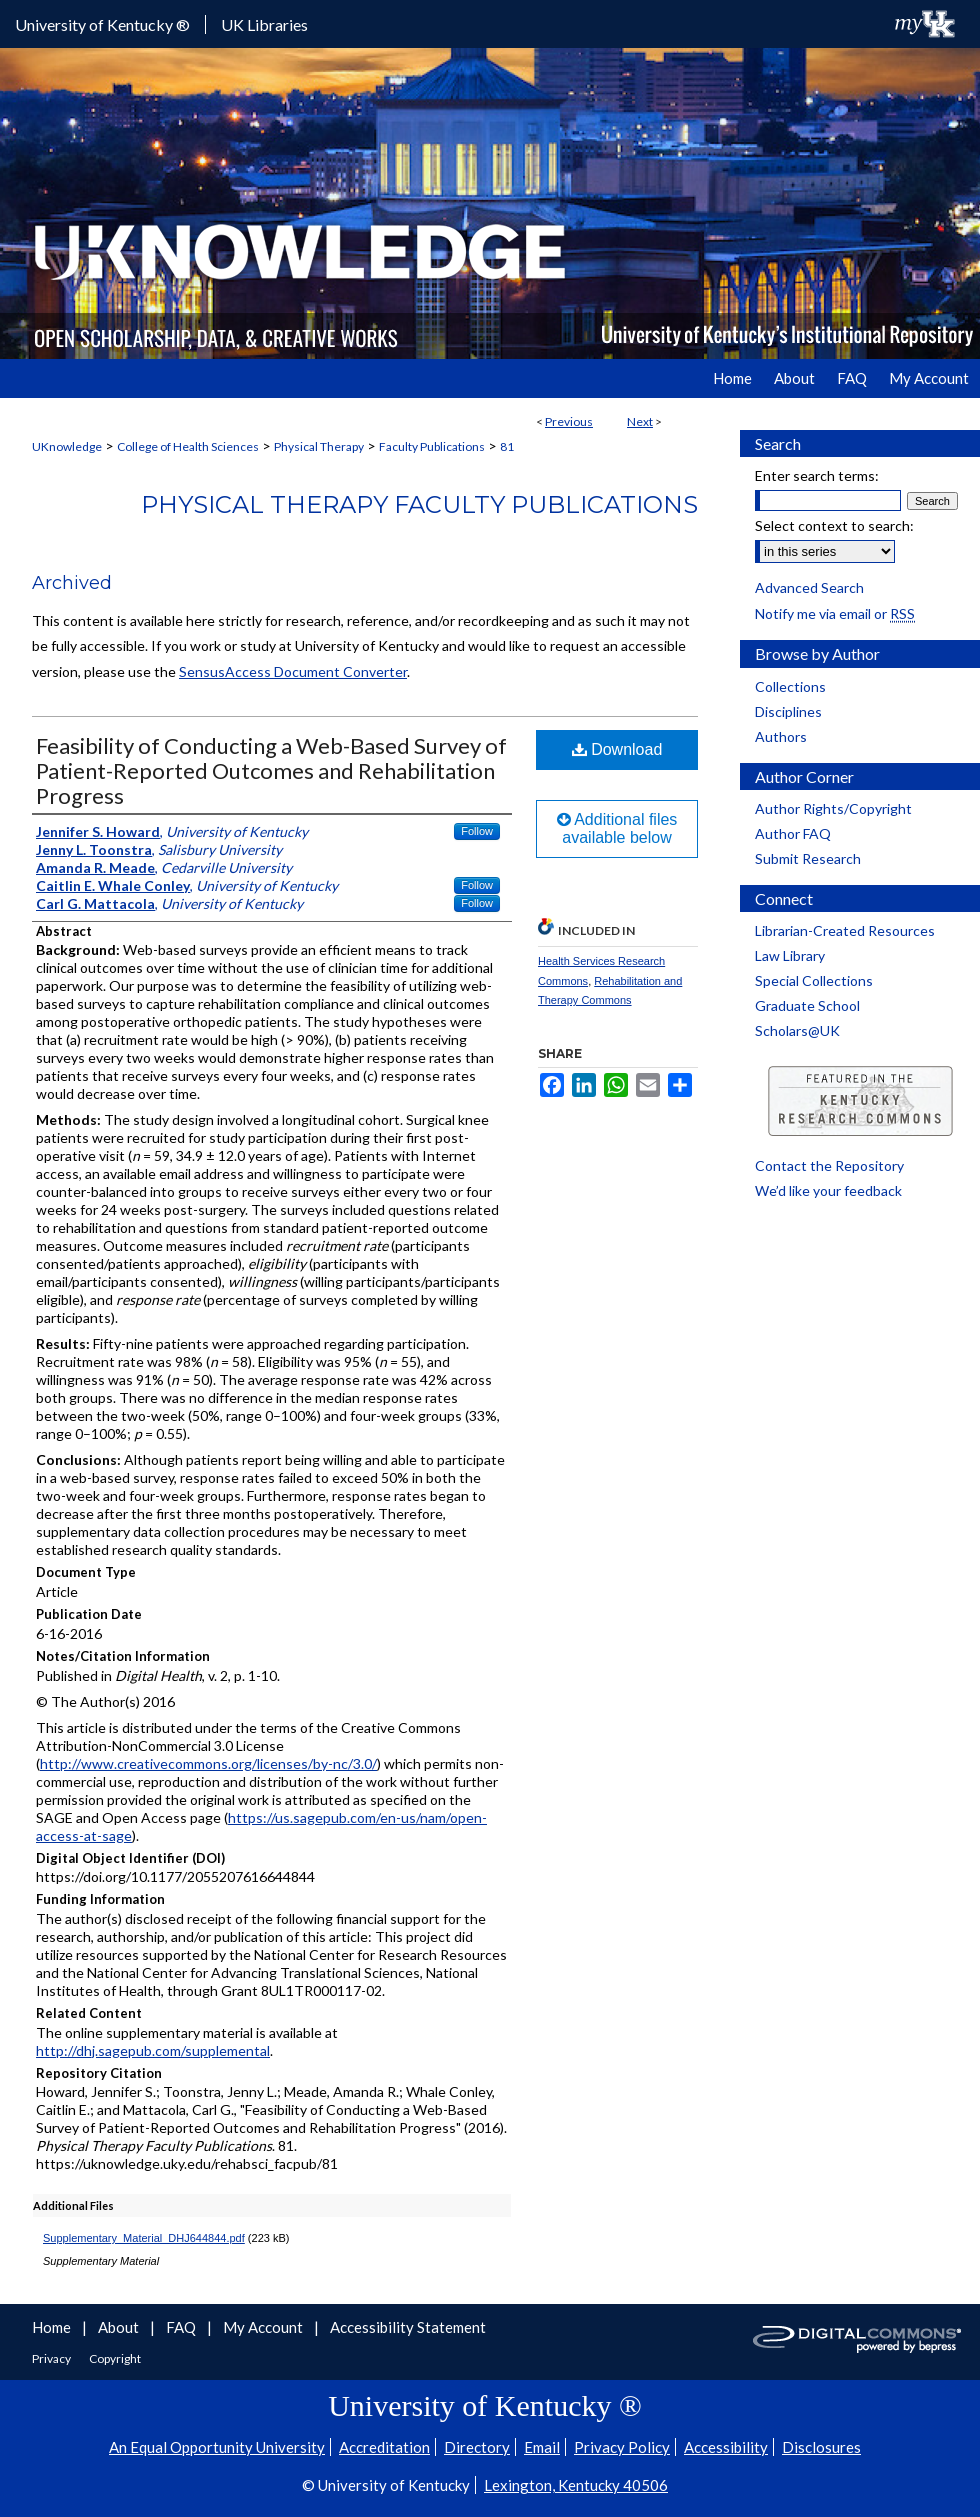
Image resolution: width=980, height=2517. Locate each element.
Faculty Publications (432, 446)
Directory (477, 2447)
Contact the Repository (829, 1165)
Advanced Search (809, 587)
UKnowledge (67, 446)
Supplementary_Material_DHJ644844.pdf (144, 2238)
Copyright (115, 2358)
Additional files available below (617, 828)
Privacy (52, 2358)
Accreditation (384, 2447)
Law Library (790, 955)
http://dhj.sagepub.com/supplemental (153, 2050)
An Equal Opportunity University (217, 2447)
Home (53, 2327)
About (120, 2327)
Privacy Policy (622, 2447)
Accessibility (726, 2447)
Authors (781, 736)
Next (640, 421)
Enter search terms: (817, 475)
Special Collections (814, 980)
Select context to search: (834, 525)
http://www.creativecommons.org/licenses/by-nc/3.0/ (208, 1763)
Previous (569, 421)
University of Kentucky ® (102, 24)
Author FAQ (793, 833)
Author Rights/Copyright (833, 808)
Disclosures (821, 2447)
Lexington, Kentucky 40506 (576, 2485)
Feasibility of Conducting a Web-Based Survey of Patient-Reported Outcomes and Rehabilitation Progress (271, 770)
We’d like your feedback (828, 1190)
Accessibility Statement (408, 2327)
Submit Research (808, 858)
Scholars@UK (797, 1030)
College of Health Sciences (188, 446)
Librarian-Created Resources (845, 930)
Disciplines (788, 711)
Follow (477, 831)
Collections (790, 686)
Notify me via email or (835, 613)
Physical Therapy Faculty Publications (419, 504)
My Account (264, 2327)
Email (542, 2447)
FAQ (182, 2327)
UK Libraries (264, 24)
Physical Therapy (319, 446)
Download (617, 749)
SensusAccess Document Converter (293, 671)
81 (507, 446)
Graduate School (807, 1005)
